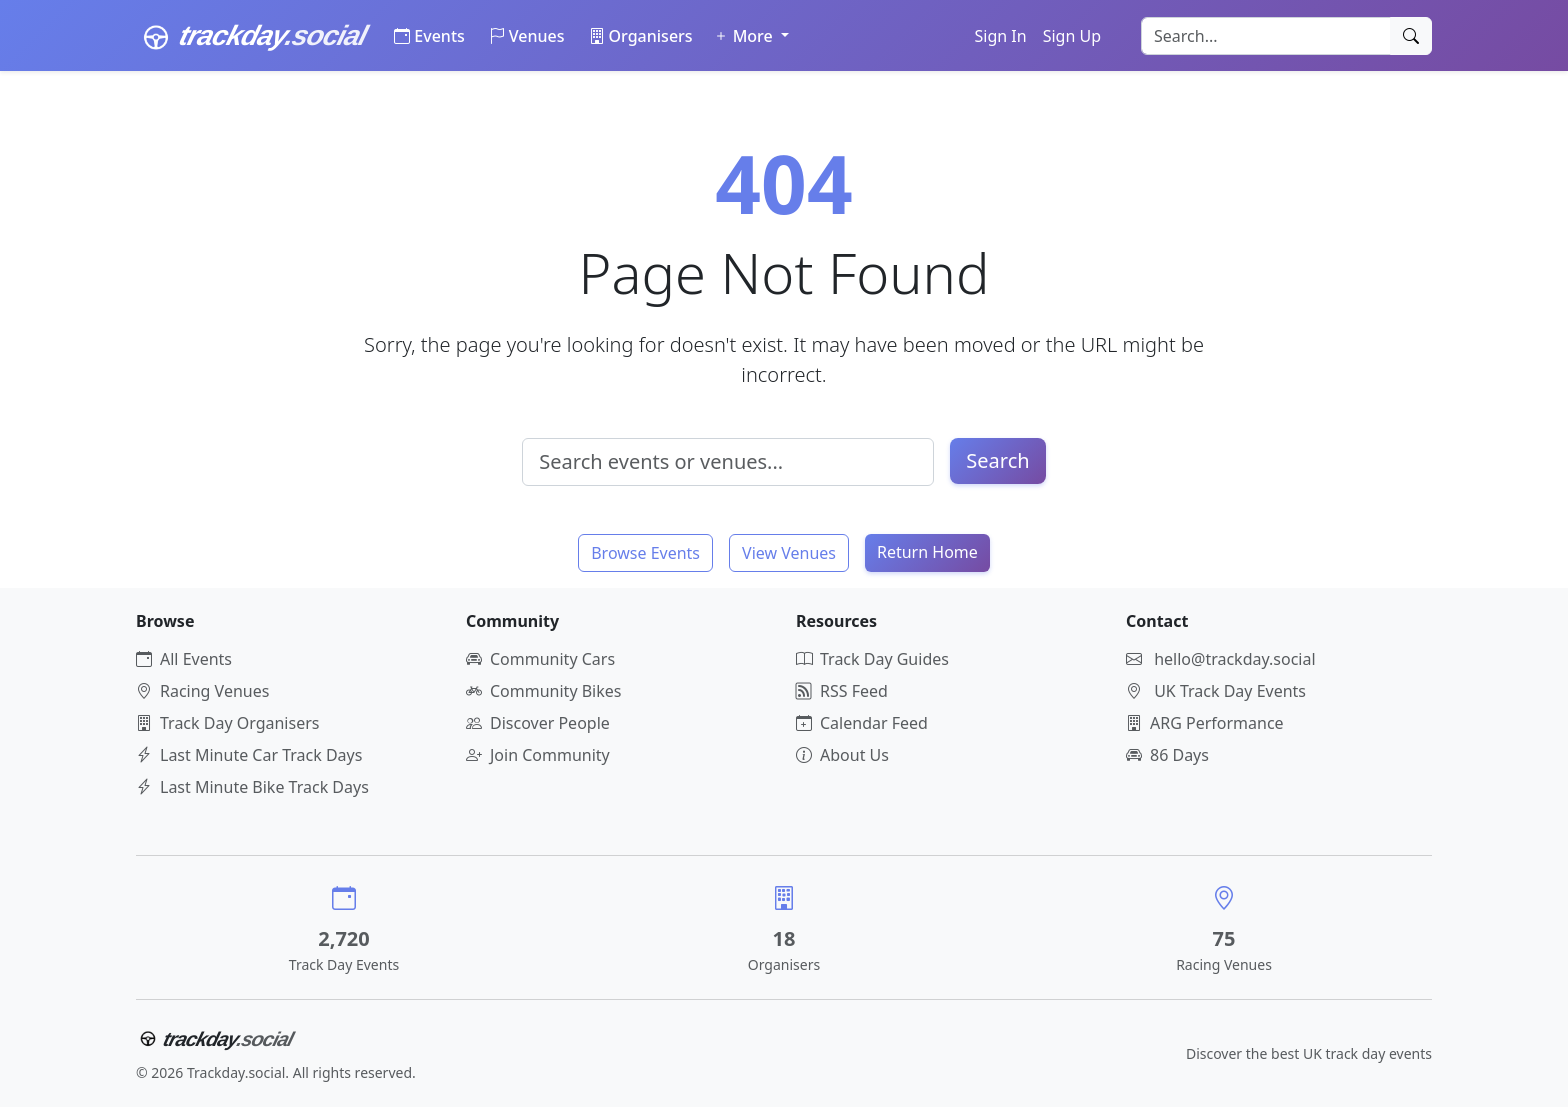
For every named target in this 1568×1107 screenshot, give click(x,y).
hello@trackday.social (1234, 659)
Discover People (538, 723)
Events (429, 36)
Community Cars (540, 659)
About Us (842, 755)
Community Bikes (543, 691)
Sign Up (1072, 36)
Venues (527, 36)
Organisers (641, 36)
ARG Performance (1205, 723)
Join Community (538, 755)
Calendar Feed (862, 723)
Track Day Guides (872, 659)
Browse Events (645, 553)
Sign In (1001, 36)
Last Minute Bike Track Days (252, 787)
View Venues (789, 553)
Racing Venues (202, 691)
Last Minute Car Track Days (249, 755)
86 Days (1167, 755)
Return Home (927, 552)
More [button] (745, 36)
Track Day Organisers (227, 723)
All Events (184, 659)
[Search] (1411, 36)
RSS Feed (842, 691)
